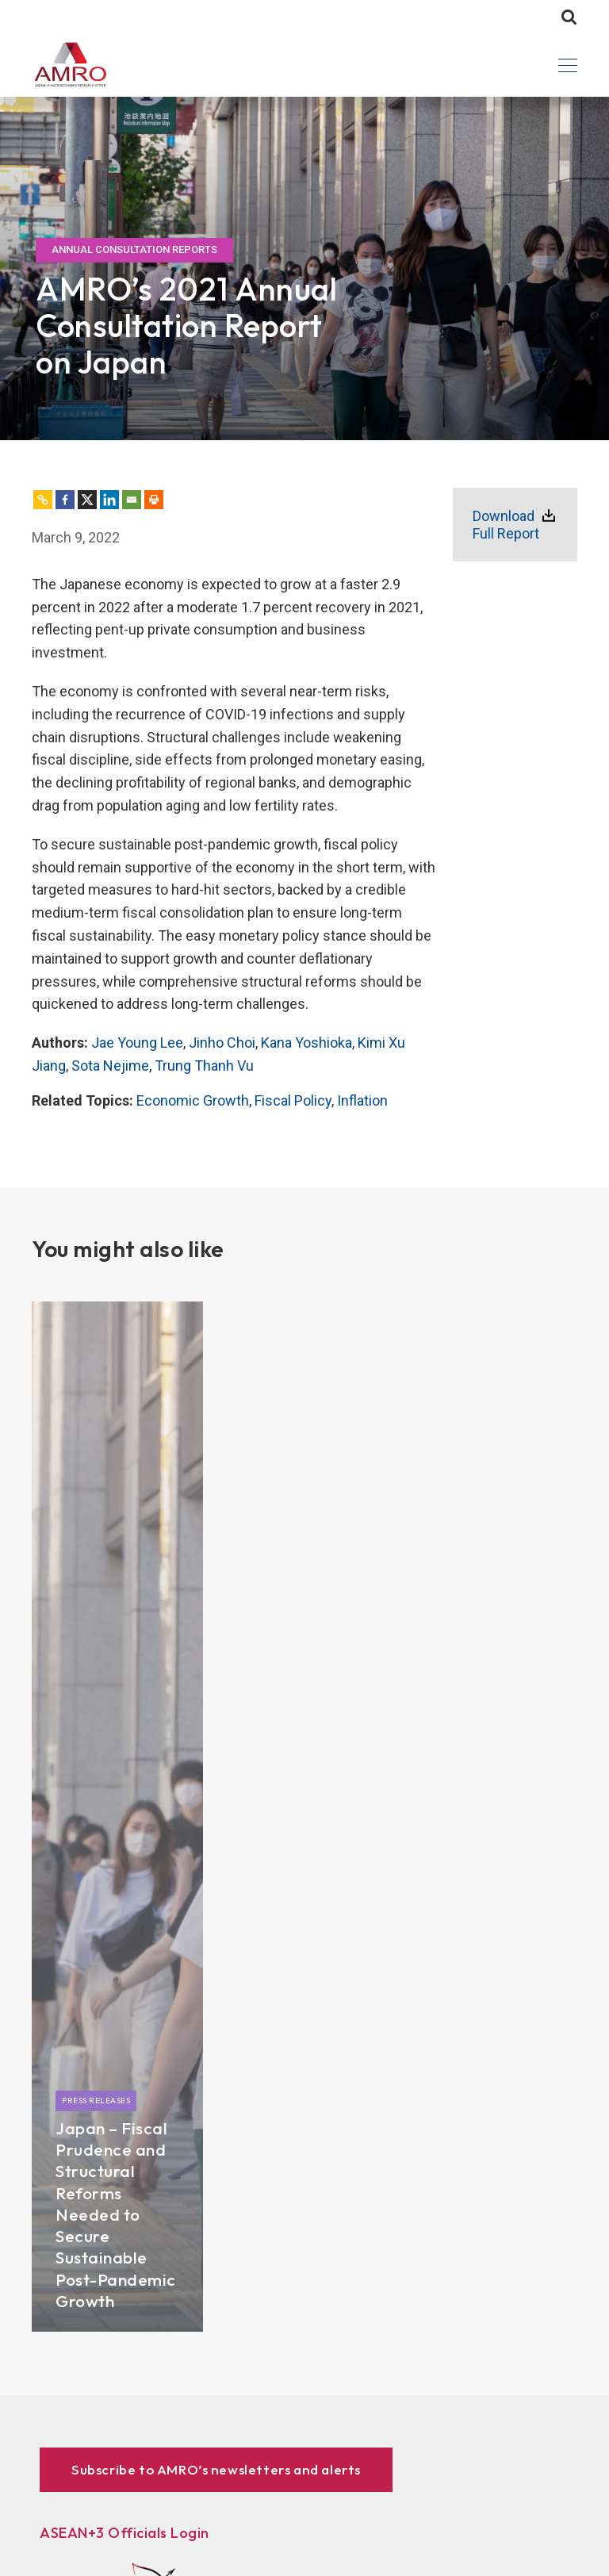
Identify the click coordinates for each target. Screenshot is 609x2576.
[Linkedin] (109, 499)
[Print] (153, 499)
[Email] (131, 499)
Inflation (362, 1100)
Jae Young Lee (137, 1042)
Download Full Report (506, 525)
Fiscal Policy (293, 1100)
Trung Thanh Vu (204, 1065)
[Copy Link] (42, 499)
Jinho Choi (222, 1042)
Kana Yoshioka (306, 1042)
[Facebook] (65, 499)
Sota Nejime (110, 1065)
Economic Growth (192, 1100)
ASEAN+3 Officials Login (124, 2533)
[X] (87, 499)
